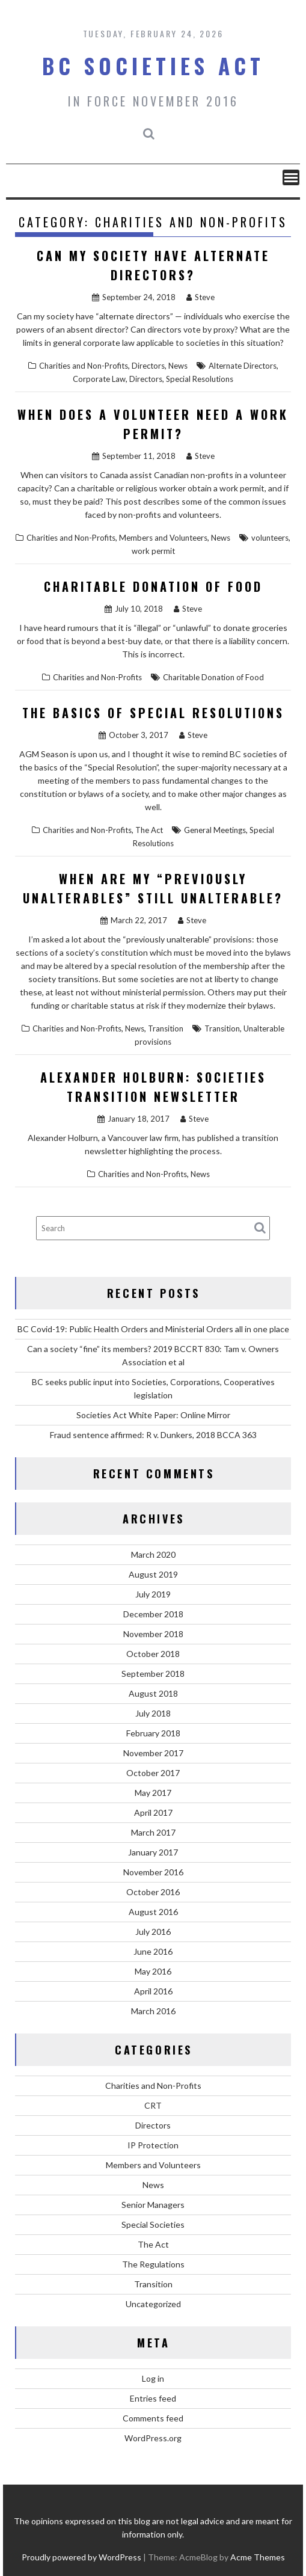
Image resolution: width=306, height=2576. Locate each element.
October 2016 (153, 1892)
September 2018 (153, 1673)
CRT (153, 2105)
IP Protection (153, 2145)
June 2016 (153, 1951)
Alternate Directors (243, 365)
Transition (165, 1028)
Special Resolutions (199, 379)
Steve (200, 297)
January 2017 (153, 1852)
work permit (153, 551)
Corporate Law (99, 379)
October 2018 (153, 1654)
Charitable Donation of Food (153, 586)
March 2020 (153, 1554)
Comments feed (153, 2418)
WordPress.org (153, 2438)
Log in (153, 2378)
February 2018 (153, 1733)
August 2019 (153, 1574)
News (178, 365)
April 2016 (153, 1991)
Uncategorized (153, 2304)
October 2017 (153, 1773)
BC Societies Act (153, 65)
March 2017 (153, 1832)
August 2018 (153, 1693)
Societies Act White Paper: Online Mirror (153, 1415)
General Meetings (215, 830)
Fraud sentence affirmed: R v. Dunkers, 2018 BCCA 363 (153, 1435)
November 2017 (153, 1753)
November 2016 (153, 1872)
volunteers (270, 538)
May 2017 (153, 1793)
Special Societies (153, 2224)
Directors (148, 365)
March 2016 (153, 2011)
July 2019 (153, 1594)
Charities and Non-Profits (83, 365)
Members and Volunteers (163, 538)
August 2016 (153, 1912)
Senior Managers (153, 2204)
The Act (149, 830)
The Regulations (153, 2264)
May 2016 (153, 1971)
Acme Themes (257, 2557)
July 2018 (153, 1713)
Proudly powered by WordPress (81, 2557)
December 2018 (153, 1614)
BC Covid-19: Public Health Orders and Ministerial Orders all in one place (153, 1329)
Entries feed (153, 2398)
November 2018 (153, 1634)
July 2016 (153, 1931)
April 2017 (153, 1812)
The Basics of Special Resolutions (153, 713)
